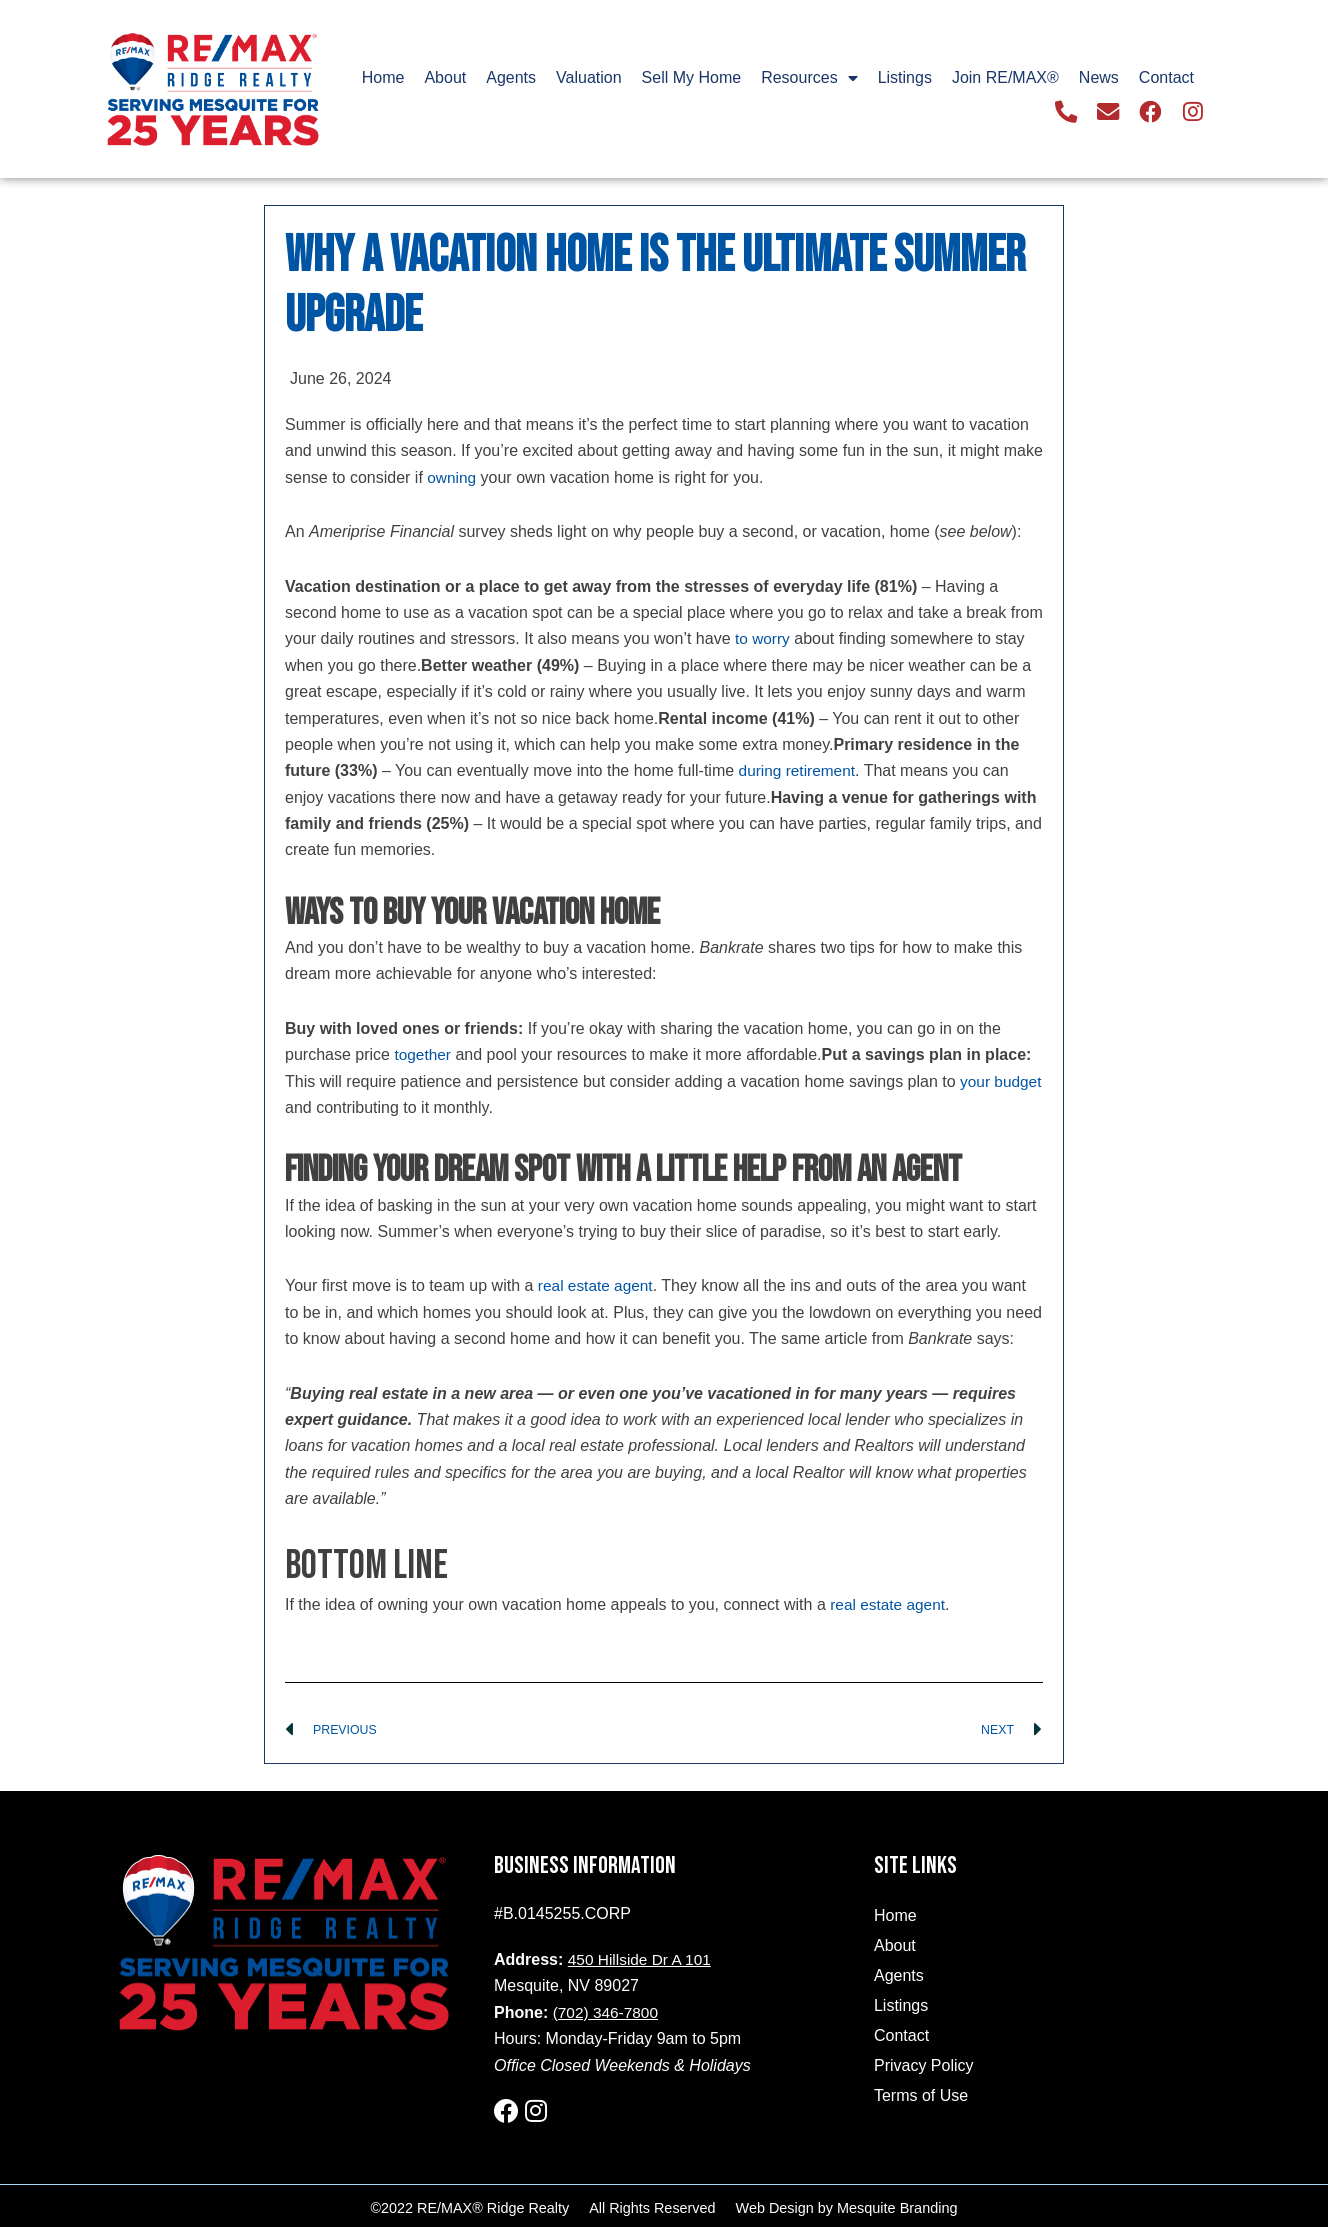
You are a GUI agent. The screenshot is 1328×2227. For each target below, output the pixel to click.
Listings (905, 78)
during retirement (799, 770)
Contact (1166, 78)
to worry (763, 638)
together (423, 1054)
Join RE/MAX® (1005, 78)
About (445, 78)
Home (383, 78)
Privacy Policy (924, 2066)
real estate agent (597, 1285)
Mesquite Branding (897, 2204)
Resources (809, 79)
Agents (511, 78)
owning (452, 477)
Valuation (589, 78)
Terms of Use (921, 2096)
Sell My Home (692, 78)
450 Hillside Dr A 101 (642, 1960)
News (1099, 78)
